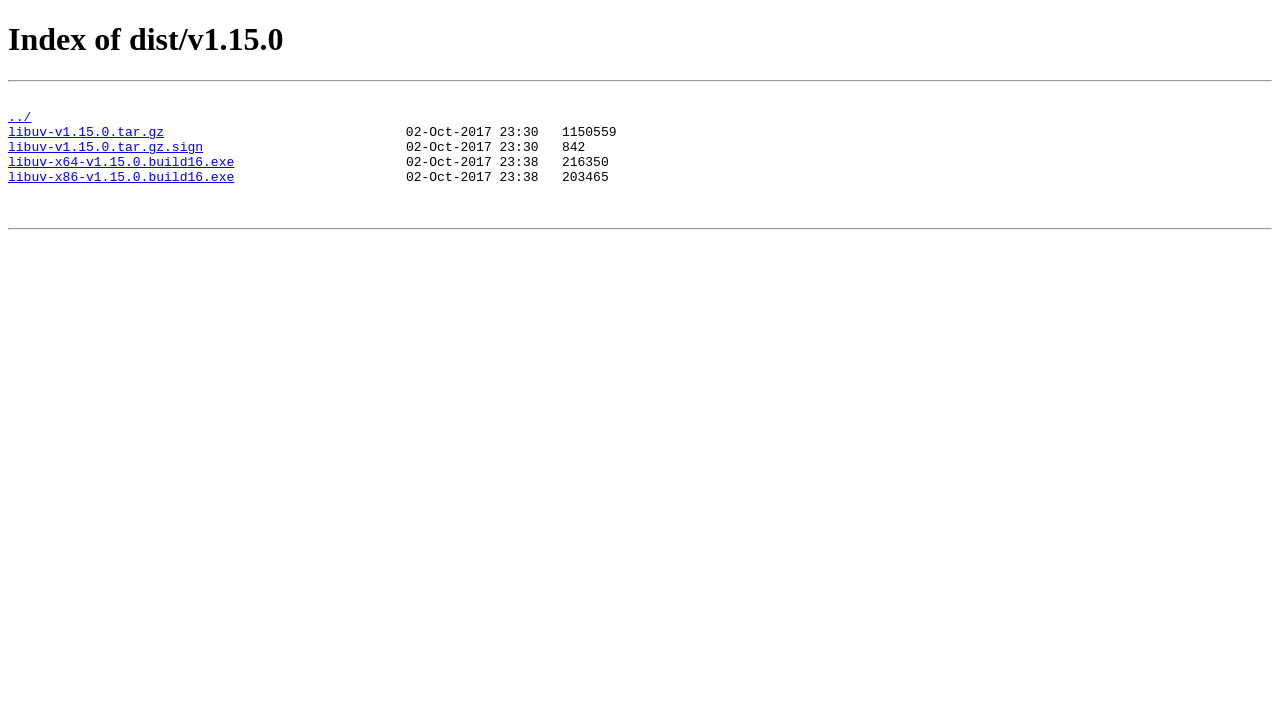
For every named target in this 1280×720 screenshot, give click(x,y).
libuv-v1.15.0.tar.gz (86, 140)
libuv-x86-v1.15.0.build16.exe (121, 194)
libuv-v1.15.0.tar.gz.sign (105, 158)
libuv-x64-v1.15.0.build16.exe (121, 176)
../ (19, 122)
